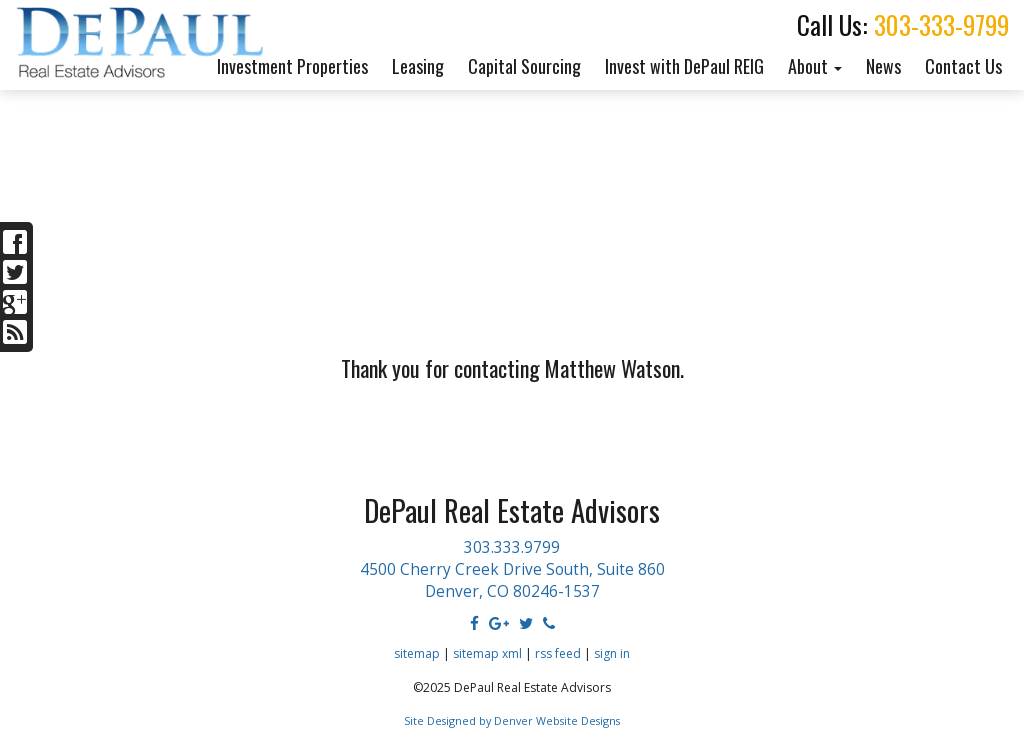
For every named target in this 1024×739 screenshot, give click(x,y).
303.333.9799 (512, 547)
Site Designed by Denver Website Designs (512, 720)
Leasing (418, 66)
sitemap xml (487, 653)
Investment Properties (292, 66)
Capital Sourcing (524, 66)
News (883, 66)
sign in (612, 653)
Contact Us (963, 66)
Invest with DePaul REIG (684, 66)
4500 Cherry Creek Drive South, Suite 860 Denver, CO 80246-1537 (512, 580)
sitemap (417, 653)
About (815, 66)
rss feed (558, 653)
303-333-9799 (941, 24)
